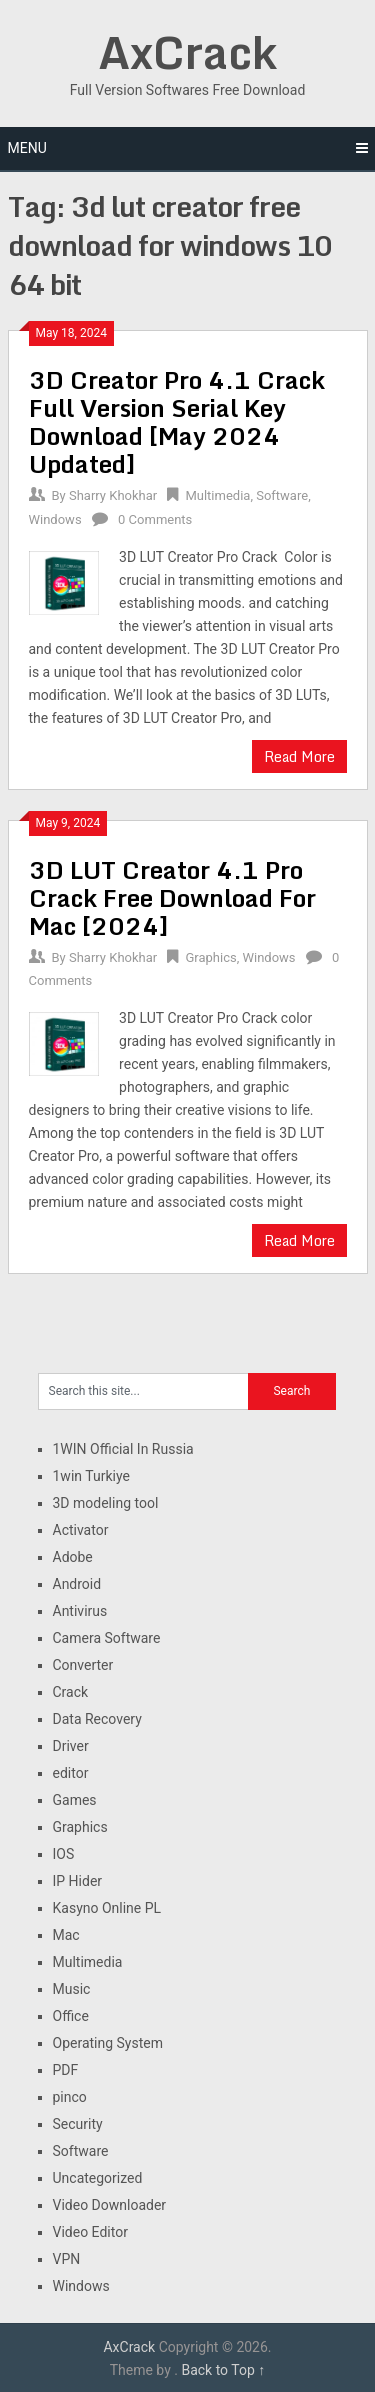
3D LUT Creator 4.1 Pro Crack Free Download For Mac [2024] (172, 897)
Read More (299, 756)
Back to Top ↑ (223, 2370)
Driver (71, 1746)
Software (282, 495)
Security (78, 2124)
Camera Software (107, 1638)
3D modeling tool (106, 1503)
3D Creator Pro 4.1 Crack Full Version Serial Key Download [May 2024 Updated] (177, 421)
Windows (55, 519)
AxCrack (187, 52)
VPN (67, 2259)
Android (77, 1584)
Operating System (108, 2043)
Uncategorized (98, 2178)
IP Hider (78, 1881)
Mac (66, 1935)
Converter (83, 1665)
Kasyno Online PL (107, 1908)
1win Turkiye (91, 1476)
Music (72, 1989)
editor (71, 1773)
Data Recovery (97, 1719)
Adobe (73, 1557)
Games (75, 1800)
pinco (70, 2097)
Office (71, 2016)
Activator (81, 1530)
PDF (66, 2070)
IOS (64, 1854)
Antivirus (80, 1611)
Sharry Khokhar (113, 495)
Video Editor (90, 2232)
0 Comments (155, 519)
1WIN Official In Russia (123, 1449)
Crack (71, 1692)
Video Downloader (110, 2205)
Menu (27, 148)
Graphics (210, 957)
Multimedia (217, 495)
